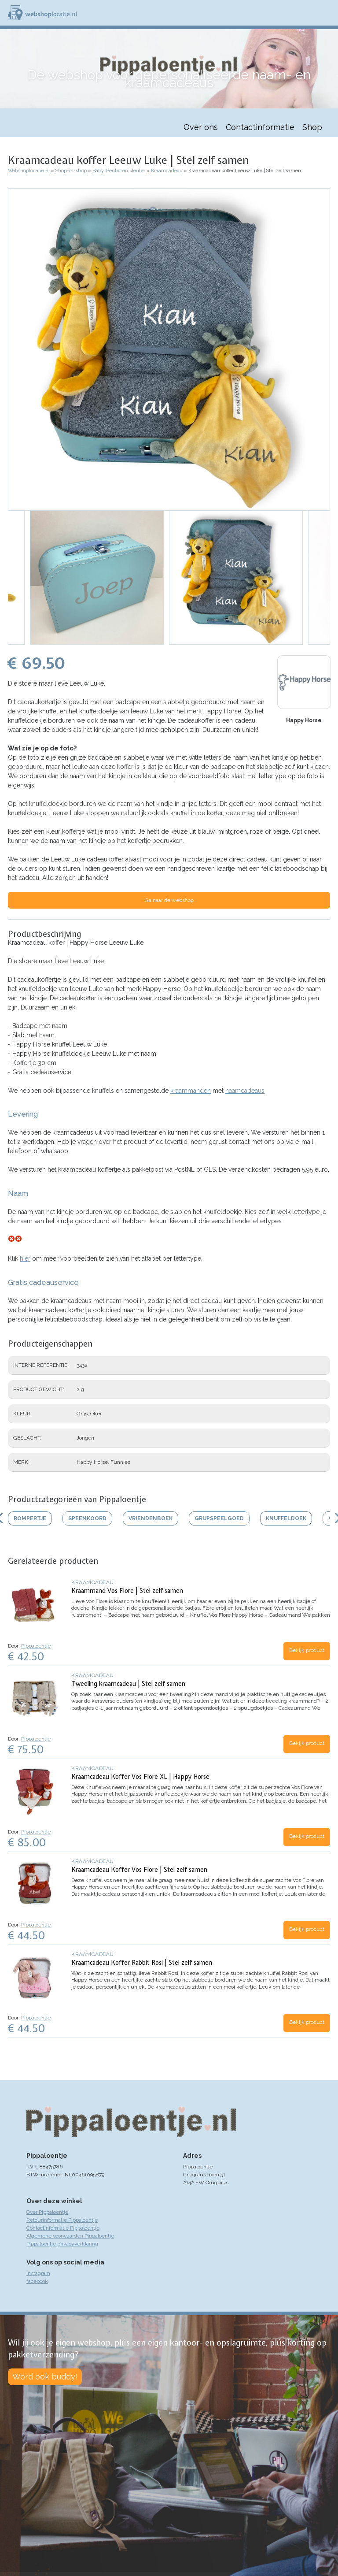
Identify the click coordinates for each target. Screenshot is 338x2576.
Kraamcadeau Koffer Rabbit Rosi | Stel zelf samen (141, 1963)
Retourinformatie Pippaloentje (62, 2220)
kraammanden (190, 1090)
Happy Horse (304, 720)
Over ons (201, 127)
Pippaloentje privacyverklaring (62, 2244)
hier (25, 1258)
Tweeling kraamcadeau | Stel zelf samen (128, 1684)
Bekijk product (306, 1650)
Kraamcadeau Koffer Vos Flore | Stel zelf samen (139, 1870)
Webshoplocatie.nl (29, 171)
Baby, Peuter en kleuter (118, 171)
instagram (38, 2273)
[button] (169, 349)
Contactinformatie (260, 127)
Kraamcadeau (167, 171)
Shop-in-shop (71, 171)
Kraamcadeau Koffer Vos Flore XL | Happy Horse (140, 1777)
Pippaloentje (36, 1646)
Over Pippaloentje (47, 2212)
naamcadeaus (245, 1090)
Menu (327, 12)
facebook (37, 2281)
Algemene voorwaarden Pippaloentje (70, 2236)
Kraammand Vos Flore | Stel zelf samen (127, 1591)
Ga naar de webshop (169, 900)
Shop (312, 127)
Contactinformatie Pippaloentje (62, 2228)
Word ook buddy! (44, 2376)
